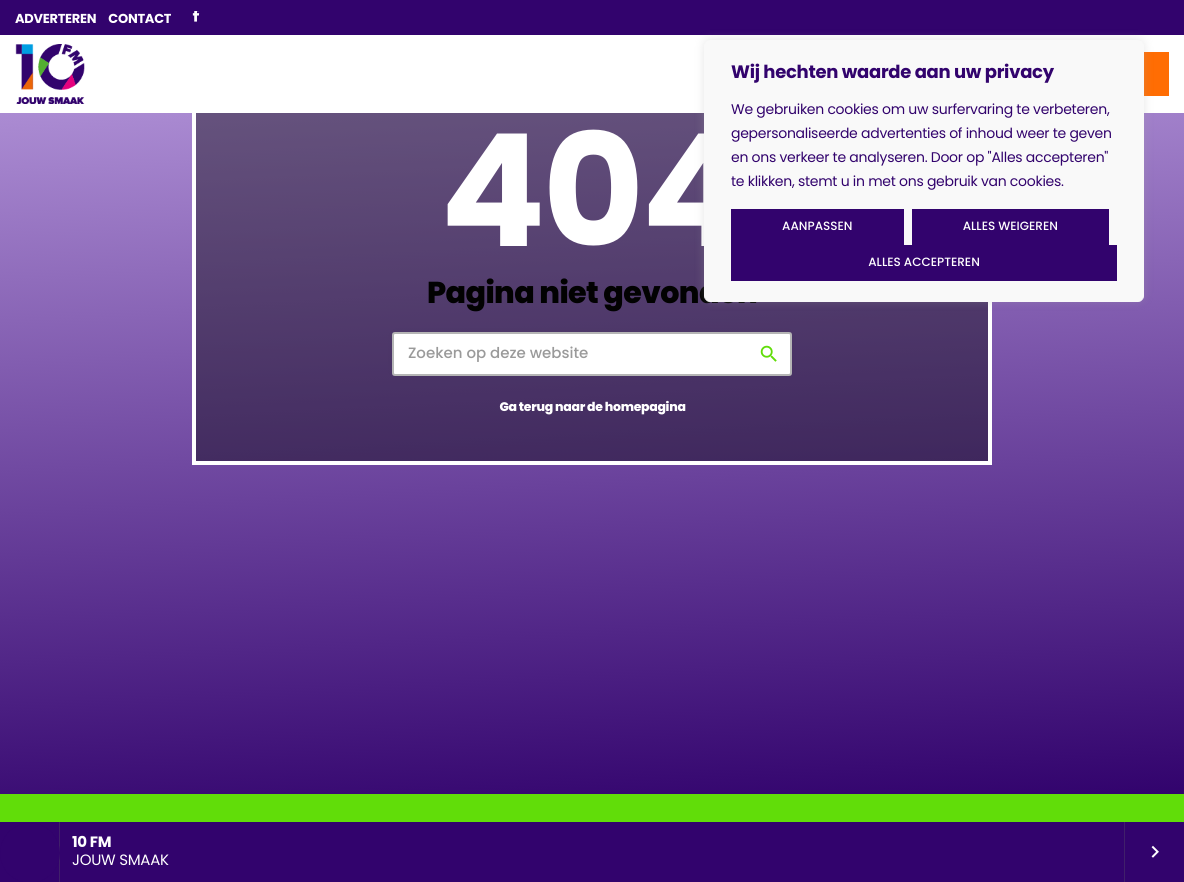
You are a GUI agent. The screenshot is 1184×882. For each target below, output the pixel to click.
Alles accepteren (924, 262)
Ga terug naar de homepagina (592, 407)
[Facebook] (195, 18)
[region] (924, 171)
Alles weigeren (1010, 226)
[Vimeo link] (50, 74)
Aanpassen (817, 226)
